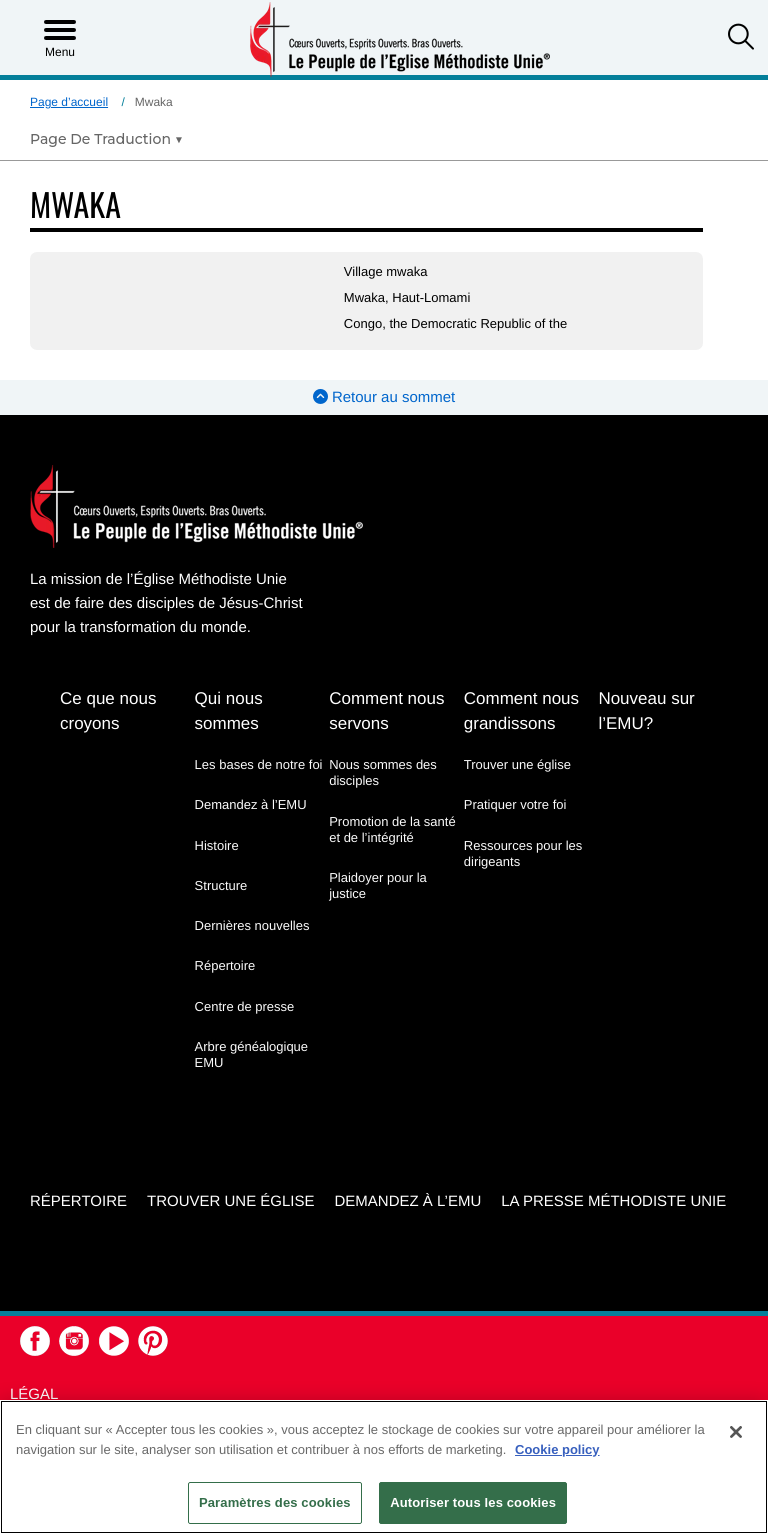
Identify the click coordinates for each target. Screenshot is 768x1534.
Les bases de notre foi (259, 764)
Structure (221, 885)
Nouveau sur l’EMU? (646, 711)
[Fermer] (736, 1432)
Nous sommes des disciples (383, 772)
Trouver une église (517, 764)
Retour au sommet (384, 397)
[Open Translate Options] (106, 139)
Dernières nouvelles (252, 925)
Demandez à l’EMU (251, 804)
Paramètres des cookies (275, 1502)
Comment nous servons (386, 711)
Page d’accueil (69, 102)
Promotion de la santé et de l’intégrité (392, 829)
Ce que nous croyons (108, 711)
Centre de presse (245, 1006)
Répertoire (225, 965)
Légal (34, 1394)
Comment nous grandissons (521, 711)
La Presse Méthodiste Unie (613, 1201)
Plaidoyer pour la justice (378, 885)
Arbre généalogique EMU (251, 1054)
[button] (741, 39)
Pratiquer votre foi (515, 804)
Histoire (217, 845)
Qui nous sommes (229, 711)
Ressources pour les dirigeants (523, 853)
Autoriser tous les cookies (473, 1502)
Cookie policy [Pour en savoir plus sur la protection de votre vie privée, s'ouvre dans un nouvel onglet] (557, 1449)
